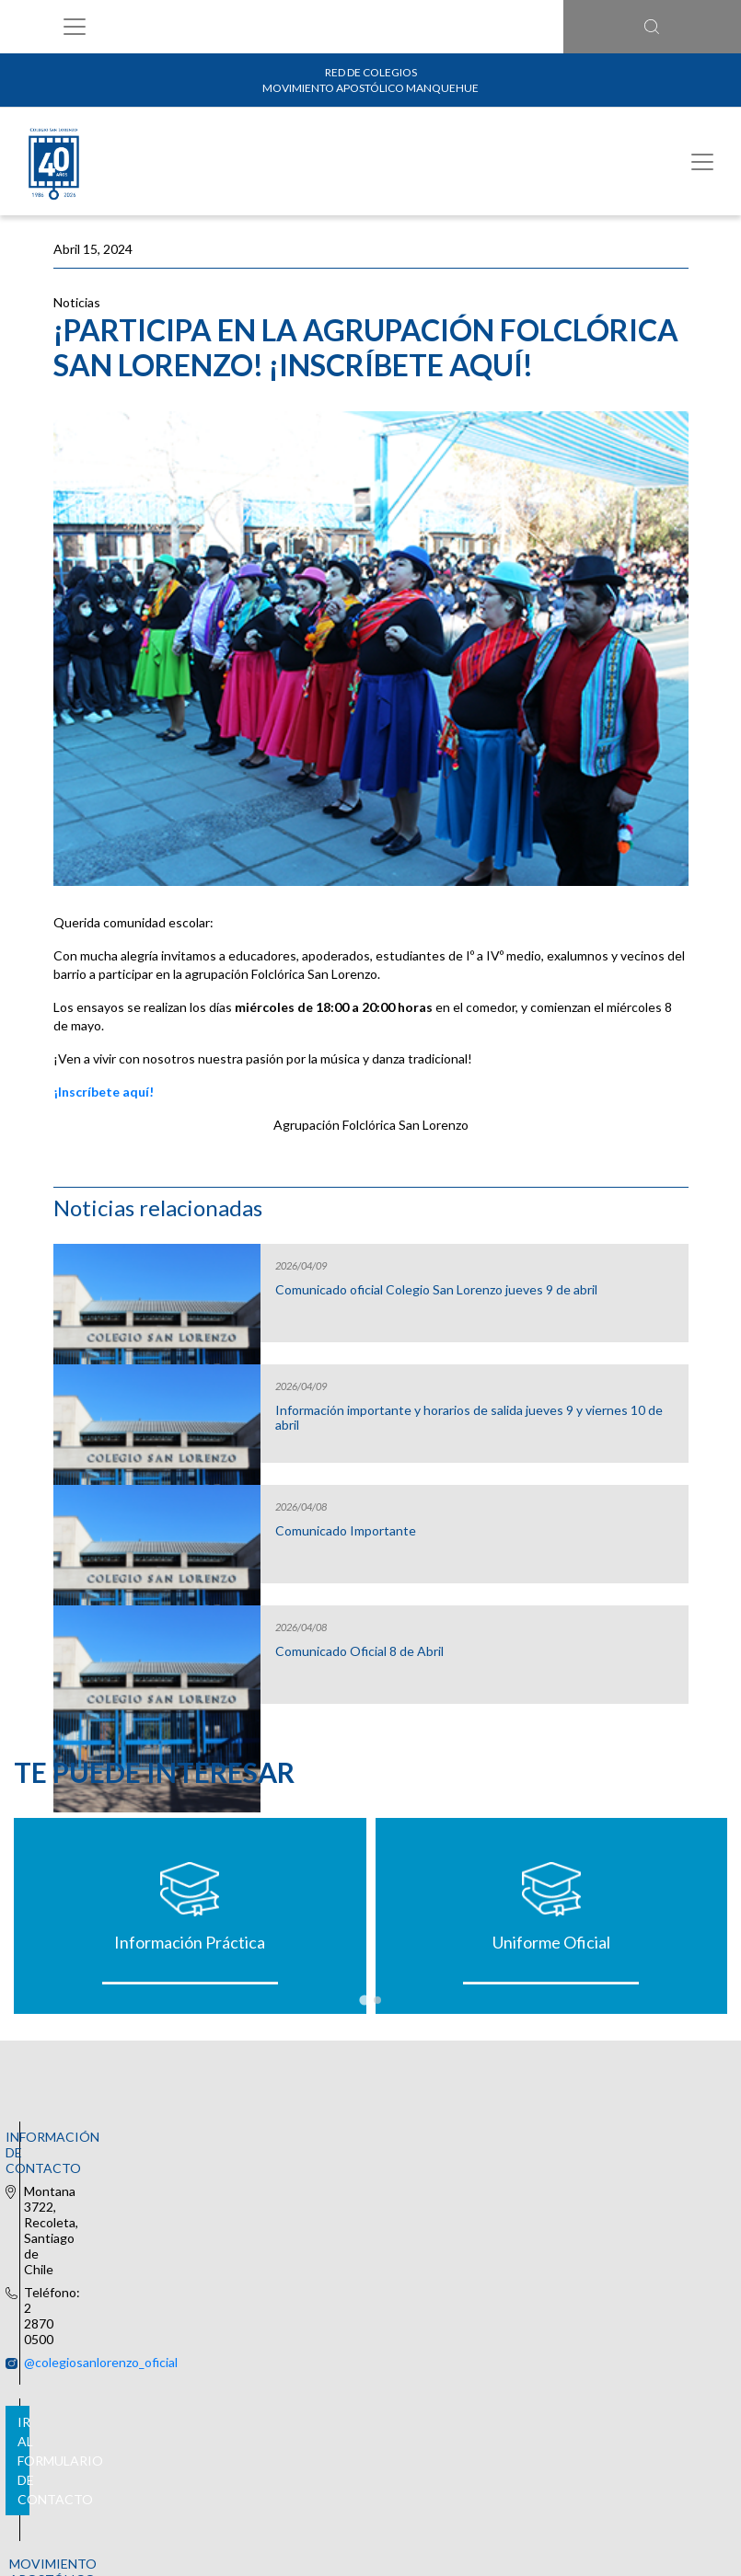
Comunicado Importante (345, 1531)
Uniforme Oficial (551, 1942)
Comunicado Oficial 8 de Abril (359, 1651)
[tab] (364, 2000)
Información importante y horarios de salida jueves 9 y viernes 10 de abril (469, 1417)
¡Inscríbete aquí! (103, 1091)
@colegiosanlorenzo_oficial (356, 2135)
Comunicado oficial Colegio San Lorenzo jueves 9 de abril (436, 1289)
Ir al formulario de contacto (370, 2329)
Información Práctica (189, 1942)
